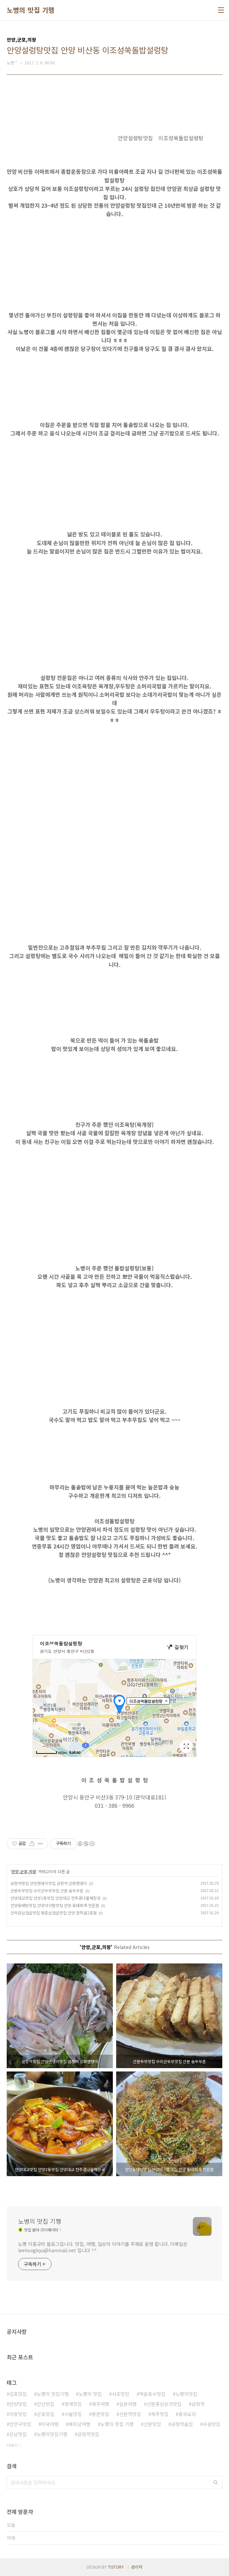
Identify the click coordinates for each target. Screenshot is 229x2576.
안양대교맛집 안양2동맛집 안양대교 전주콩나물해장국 (55, 1898)
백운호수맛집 (152, 2393)
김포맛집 (18, 2393)
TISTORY (116, 2567)
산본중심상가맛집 (164, 2404)
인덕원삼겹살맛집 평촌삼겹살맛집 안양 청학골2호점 (53, 1912)
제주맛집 (159, 2414)
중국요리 (187, 2414)
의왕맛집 (18, 2414)
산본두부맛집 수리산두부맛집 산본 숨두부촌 (46, 1890)
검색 (215, 2482)
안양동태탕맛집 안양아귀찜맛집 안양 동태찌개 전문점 (54, 1905)
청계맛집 (73, 2404)
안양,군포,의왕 (23, 1871)
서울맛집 (73, 2414)
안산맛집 (45, 2404)
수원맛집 (211, 2424)
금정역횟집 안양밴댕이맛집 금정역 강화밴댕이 (48, 1883)
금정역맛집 (88, 2434)
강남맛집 (18, 2434)
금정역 (198, 2404)
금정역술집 (182, 2424)
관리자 (136, 2567)
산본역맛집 (130, 2414)
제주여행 (100, 2404)
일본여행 (128, 2404)
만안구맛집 (20, 2424)
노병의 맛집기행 (53, 2393)
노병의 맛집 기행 (31, 10)
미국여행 (50, 2424)
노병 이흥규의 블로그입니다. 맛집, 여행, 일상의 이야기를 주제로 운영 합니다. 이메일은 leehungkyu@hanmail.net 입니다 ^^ (102, 2247)
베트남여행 (79, 2424)
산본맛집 (152, 2424)
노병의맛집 (186, 2393)
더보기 (12, 2445)
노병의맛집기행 (52, 2434)
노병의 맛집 (90, 2393)
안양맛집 (18, 2404)
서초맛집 (120, 2393)
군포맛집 (45, 2414)
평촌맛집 (100, 2414)
